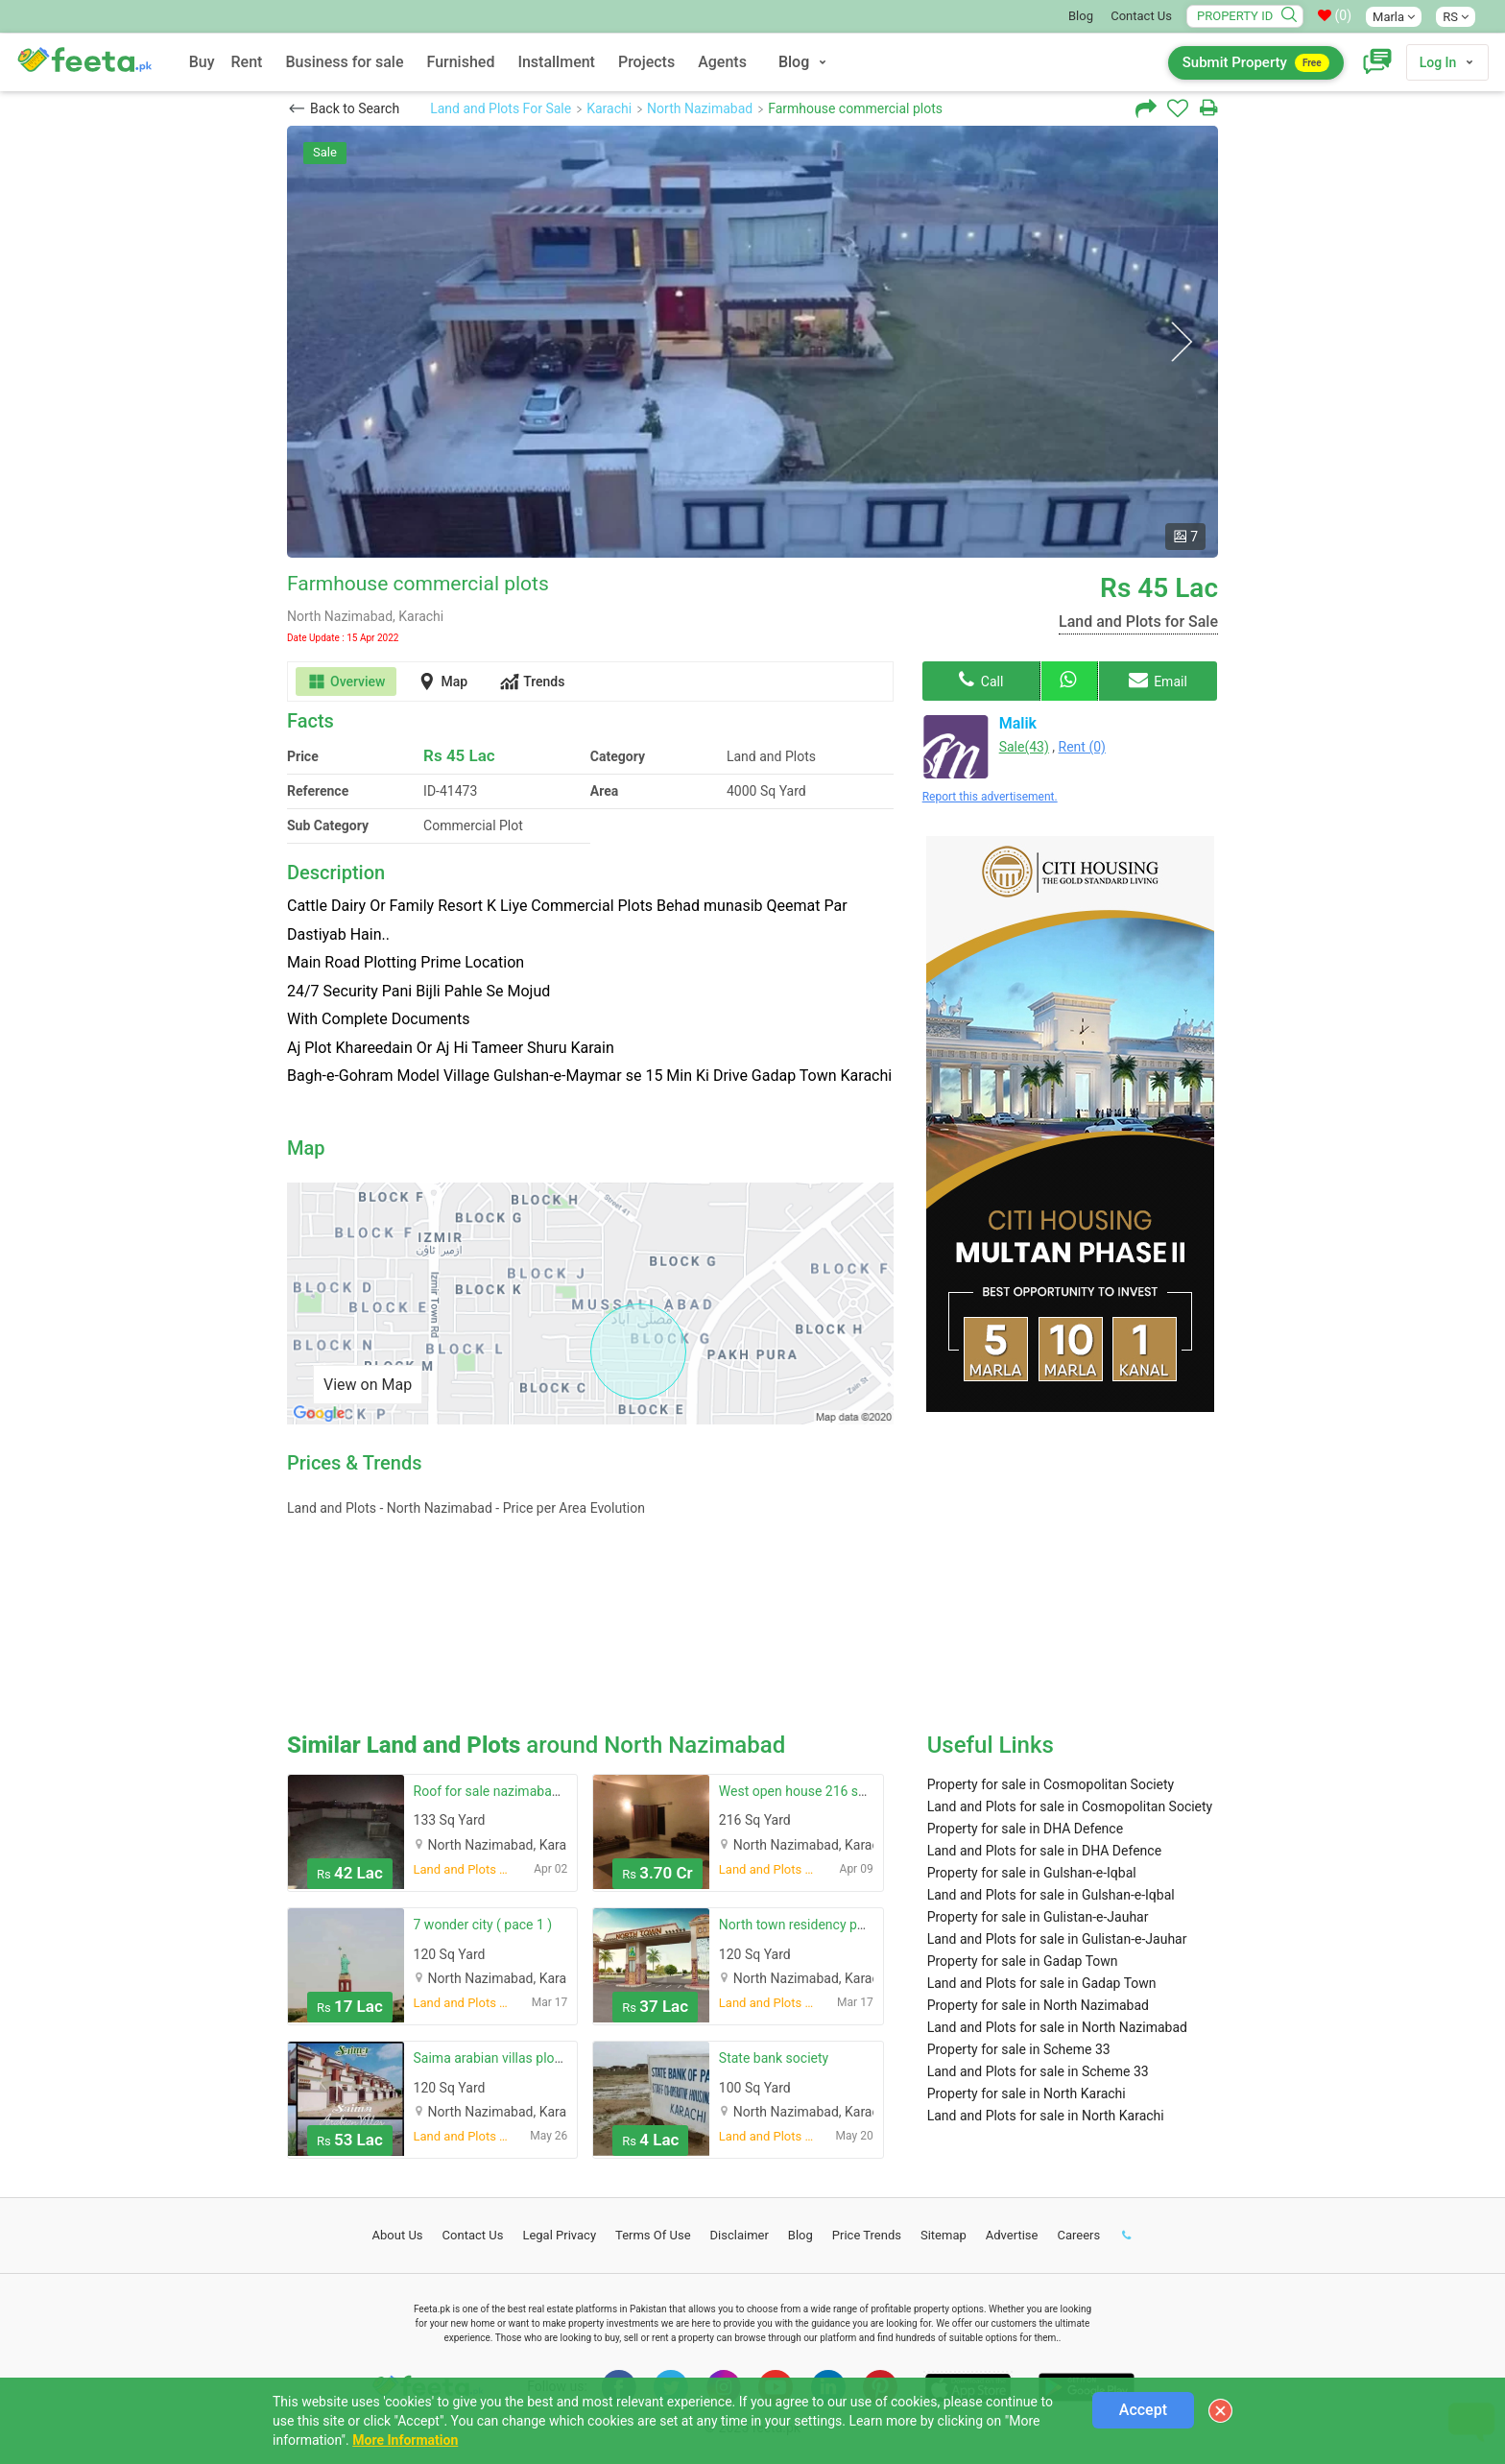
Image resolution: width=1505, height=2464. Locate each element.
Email (1158, 679)
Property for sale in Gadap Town (1022, 1961)
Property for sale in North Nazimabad (1038, 2005)
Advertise (1012, 2235)
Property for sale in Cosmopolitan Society (1051, 1784)
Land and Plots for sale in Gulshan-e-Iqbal (1051, 1894)
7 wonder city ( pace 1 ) (483, 1924)
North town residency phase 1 (807, 1924)
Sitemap (943, 2235)
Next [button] (1181, 342)
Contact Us (1141, 16)
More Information (405, 2440)
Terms (653, 2235)
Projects (646, 62)
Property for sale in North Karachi (1026, 2093)
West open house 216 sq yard (807, 1791)
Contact (473, 2235)
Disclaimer (739, 2235)
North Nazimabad (699, 108)
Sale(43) (1024, 746)
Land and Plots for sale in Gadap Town (1042, 1983)
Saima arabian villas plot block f (508, 2058)
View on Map (367, 1385)
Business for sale (344, 62)
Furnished (461, 62)
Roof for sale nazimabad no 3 (501, 1791)
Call (981, 679)
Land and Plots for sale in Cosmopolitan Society (1070, 1806)
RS (1456, 17)
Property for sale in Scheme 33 (1019, 2049)
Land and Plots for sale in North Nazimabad (1057, 2027)
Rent (247, 62)
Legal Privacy (559, 2235)
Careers (1078, 2235)
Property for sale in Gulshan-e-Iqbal (1031, 1872)
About (397, 2235)
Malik (1018, 723)
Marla (1394, 17)
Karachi (609, 108)
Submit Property (1255, 63)
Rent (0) (1082, 746)
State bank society (773, 2058)
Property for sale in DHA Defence (1025, 1828)
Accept (1143, 2410)
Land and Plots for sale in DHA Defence (1044, 1850)
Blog (1080, 16)
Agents (722, 62)
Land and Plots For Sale (500, 108)
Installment (556, 62)
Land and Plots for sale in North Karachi (1045, 2115)
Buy (202, 62)
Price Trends (866, 2235)
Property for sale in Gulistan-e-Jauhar (1038, 1917)
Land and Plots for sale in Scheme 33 (1038, 2071)
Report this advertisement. (990, 796)
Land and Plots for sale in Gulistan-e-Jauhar (1057, 1939)
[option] (752, 342)
